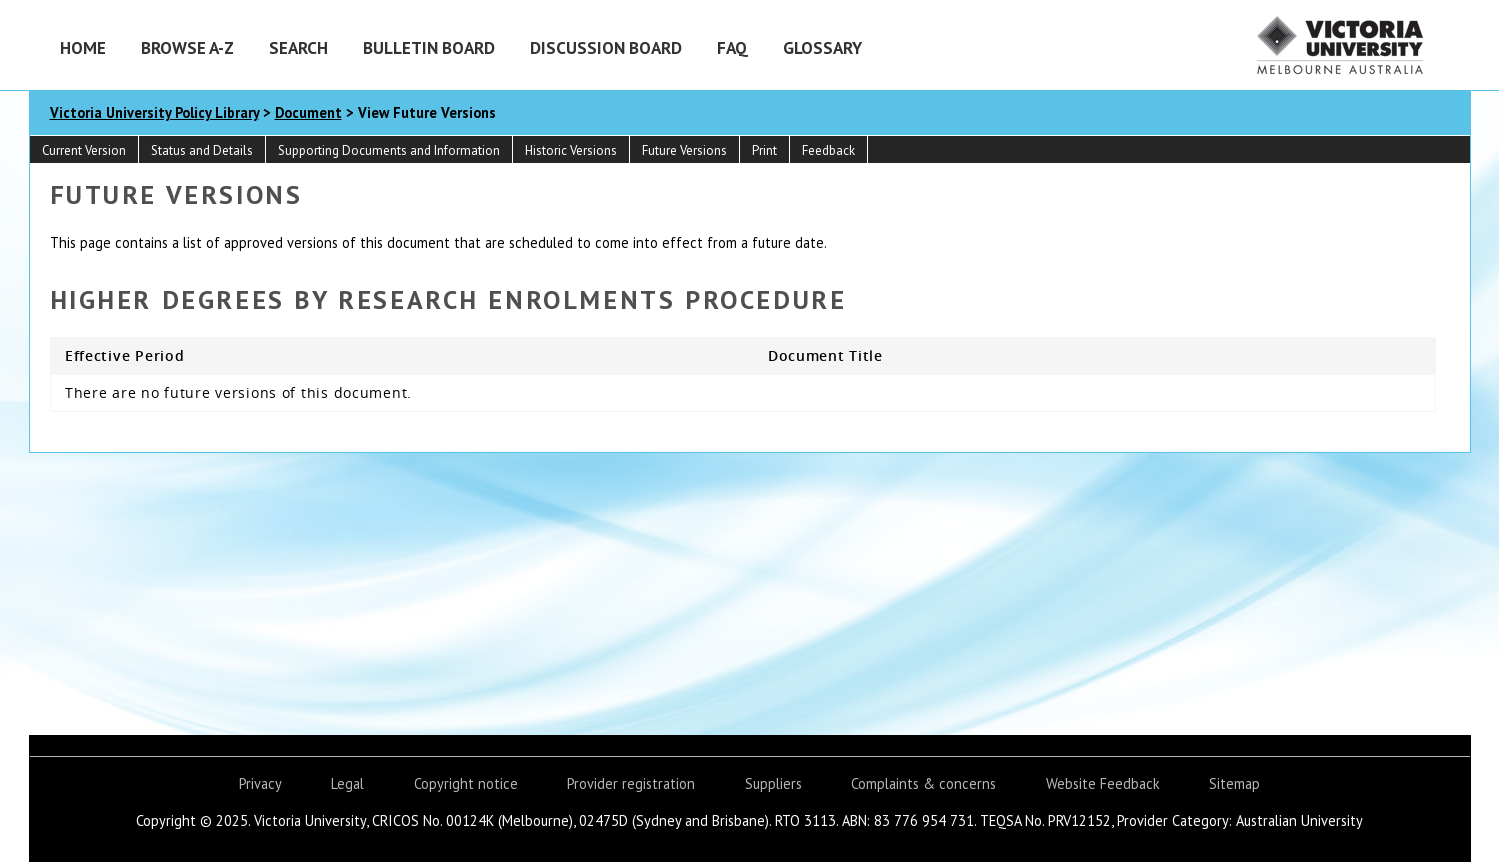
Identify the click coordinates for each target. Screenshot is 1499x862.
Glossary (822, 47)
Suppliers (773, 783)
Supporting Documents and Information (389, 150)
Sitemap (1234, 783)
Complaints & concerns (923, 783)
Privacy (260, 783)
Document (308, 112)
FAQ (732, 47)
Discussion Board (606, 47)
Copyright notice (466, 783)
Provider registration (631, 783)
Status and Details (202, 150)
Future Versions (684, 150)
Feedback (828, 150)
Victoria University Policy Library (154, 112)
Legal (347, 783)
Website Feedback (1103, 783)
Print (764, 150)
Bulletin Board (429, 47)
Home (83, 47)
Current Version (84, 150)
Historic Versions (571, 150)
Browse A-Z (187, 47)
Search (298, 47)
